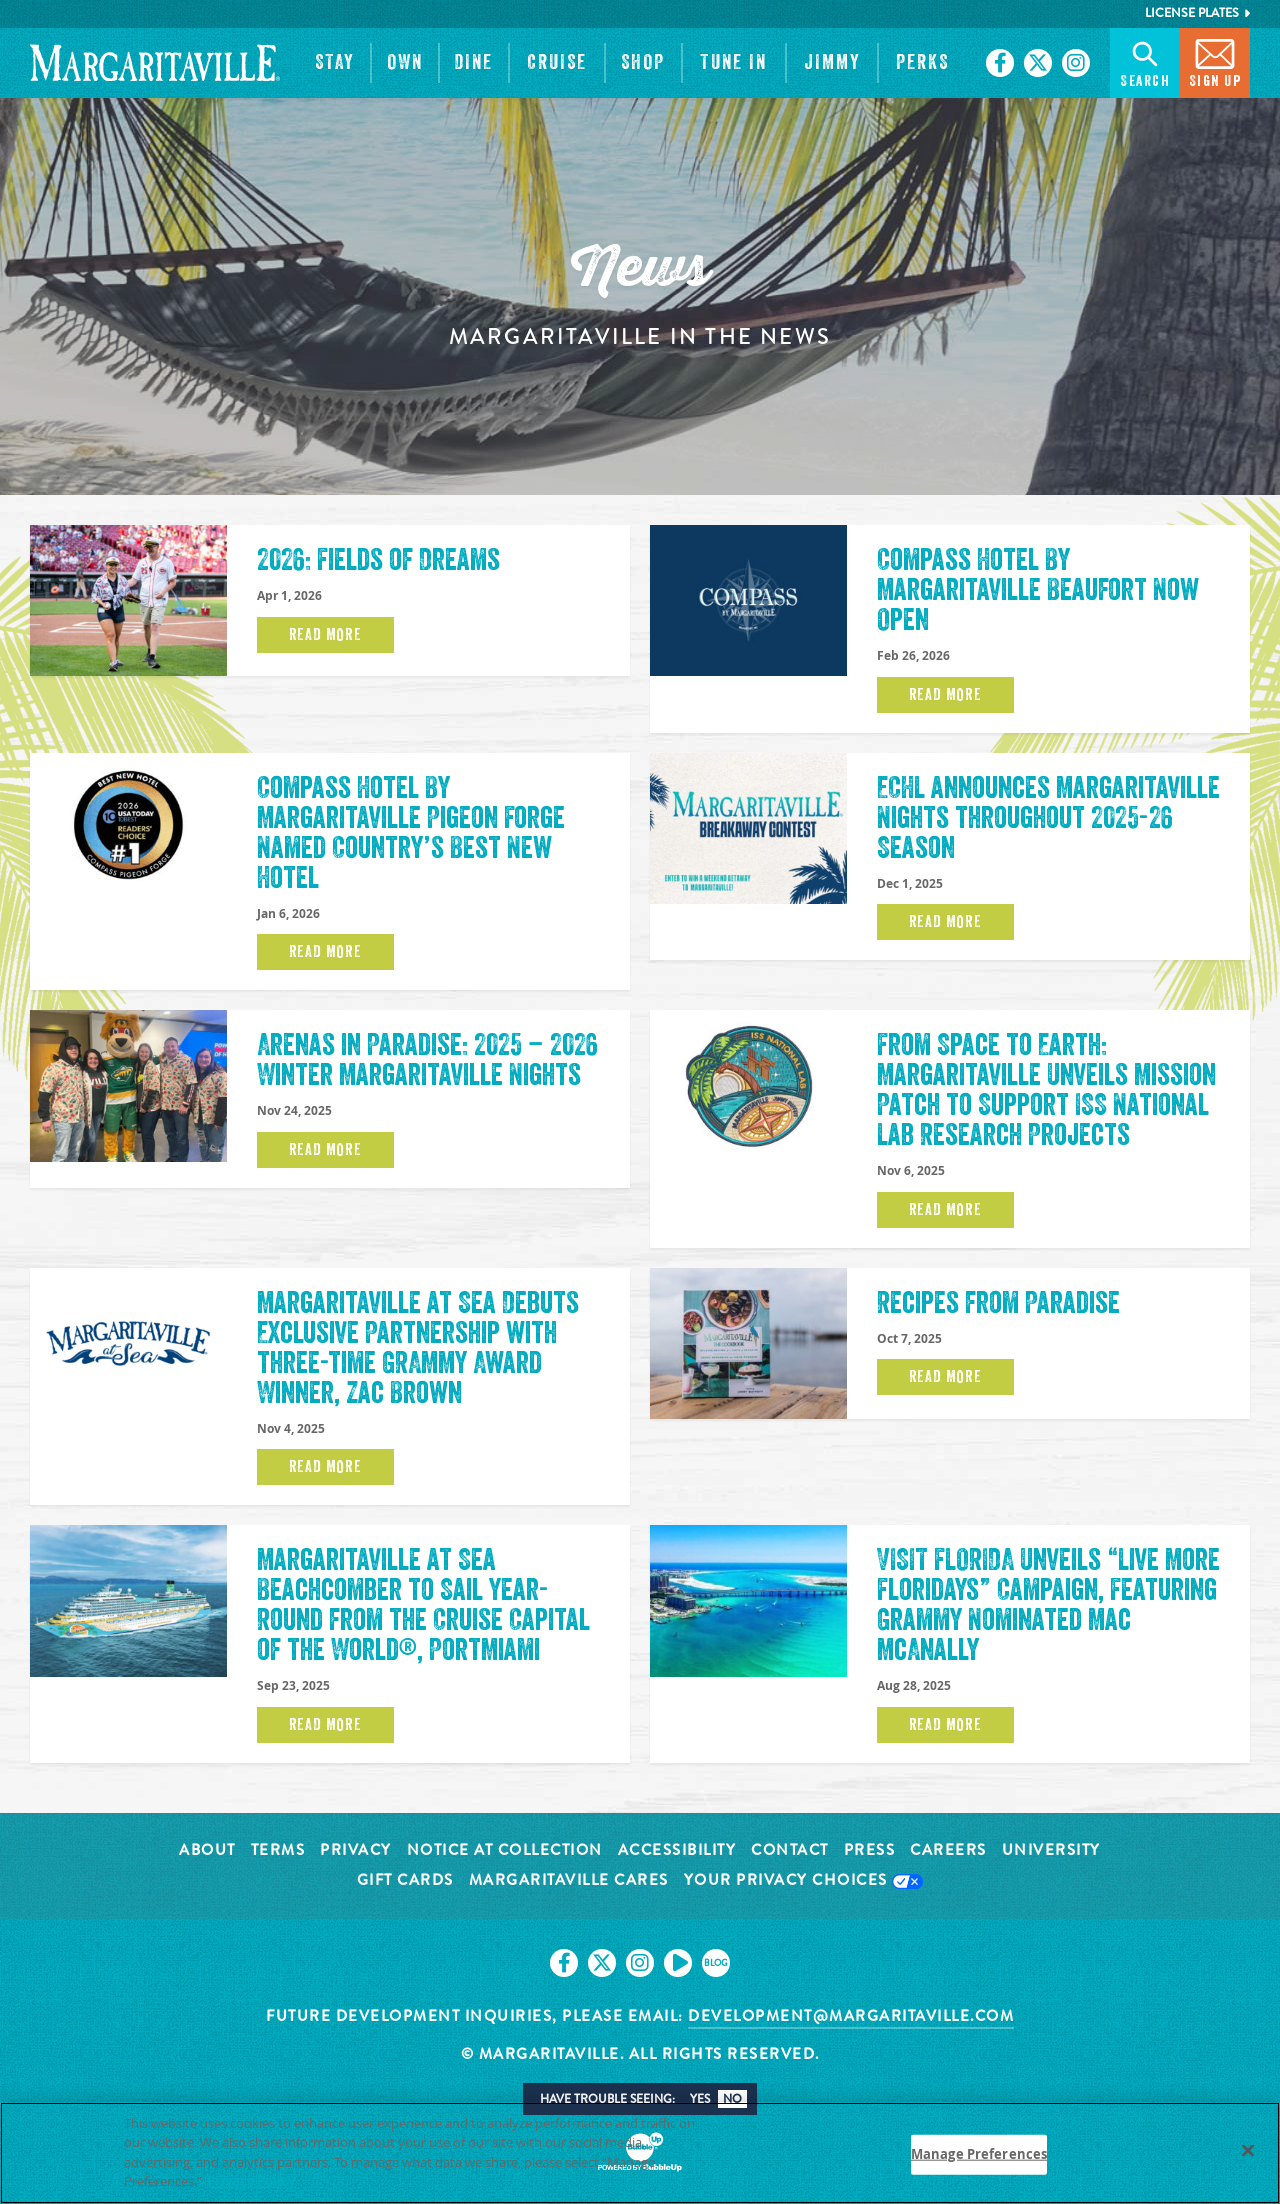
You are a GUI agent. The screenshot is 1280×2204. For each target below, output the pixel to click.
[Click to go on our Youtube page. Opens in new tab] (678, 1963)
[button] (335, 63)
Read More (325, 635)
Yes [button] (700, 2099)
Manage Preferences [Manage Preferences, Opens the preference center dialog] (979, 2154)
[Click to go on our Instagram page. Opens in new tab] (1076, 63)
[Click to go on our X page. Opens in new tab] (1038, 63)
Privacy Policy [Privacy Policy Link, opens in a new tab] (251, 2181)
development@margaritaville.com (851, 2016)
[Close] (1248, 2150)
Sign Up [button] (1215, 61)
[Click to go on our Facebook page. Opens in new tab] (1000, 63)
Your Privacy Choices (804, 1881)
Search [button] (1145, 61)
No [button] (732, 2099)
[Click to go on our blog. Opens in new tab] (716, 1963)
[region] (640, 2153)
